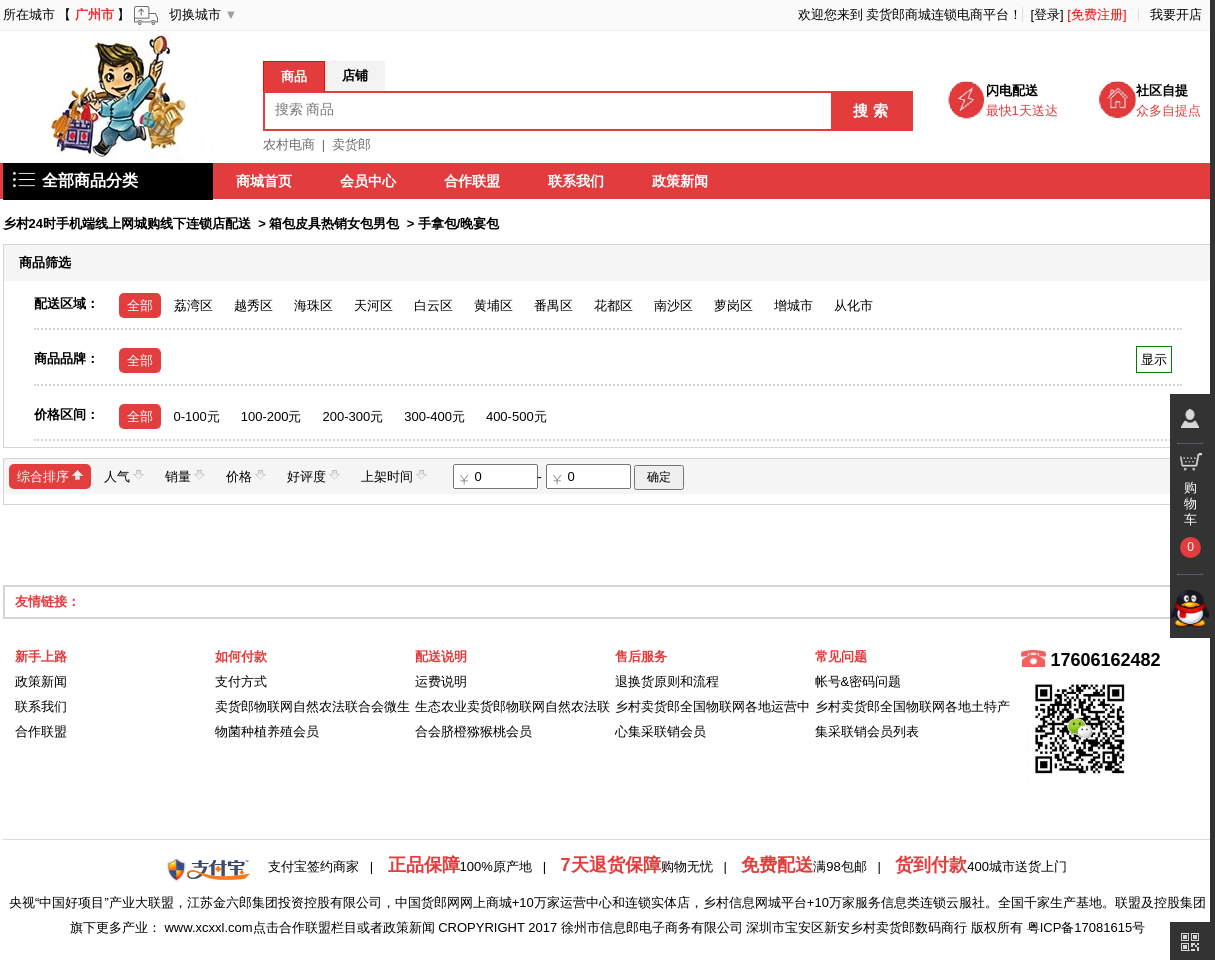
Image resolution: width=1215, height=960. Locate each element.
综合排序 (50, 475)
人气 (124, 475)
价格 (246, 475)
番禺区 (553, 305)
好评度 (313, 475)
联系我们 (577, 181)
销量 (185, 475)
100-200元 (271, 416)
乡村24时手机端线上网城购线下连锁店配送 (127, 223)
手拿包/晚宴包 (459, 223)
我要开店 (1176, 14)
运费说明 (441, 681)
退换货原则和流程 (667, 681)
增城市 (793, 305)
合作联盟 (473, 181)
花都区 (613, 305)
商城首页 (265, 181)
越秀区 (253, 305)
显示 (1153, 359)
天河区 (373, 305)
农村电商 (289, 144)
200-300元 (352, 416)
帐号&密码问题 (858, 681)
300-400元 (434, 416)
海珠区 (313, 305)
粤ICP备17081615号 (1086, 927)
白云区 (433, 305)
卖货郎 (351, 144)
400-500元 (516, 416)
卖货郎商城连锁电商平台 (937, 14)
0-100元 (197, 416)
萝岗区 (733, 305)
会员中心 (369, 181)
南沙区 (673, 305)
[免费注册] (1096, 14)
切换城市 (195, 14)
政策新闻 (681, 181)
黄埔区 (493, 305)
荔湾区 (193, 305)
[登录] (1046, 14)
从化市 (853, 305)
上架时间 (394, 475)
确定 (659, 477)
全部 (140, 305)
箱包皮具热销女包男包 (334, 223)
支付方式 (241, 681)
